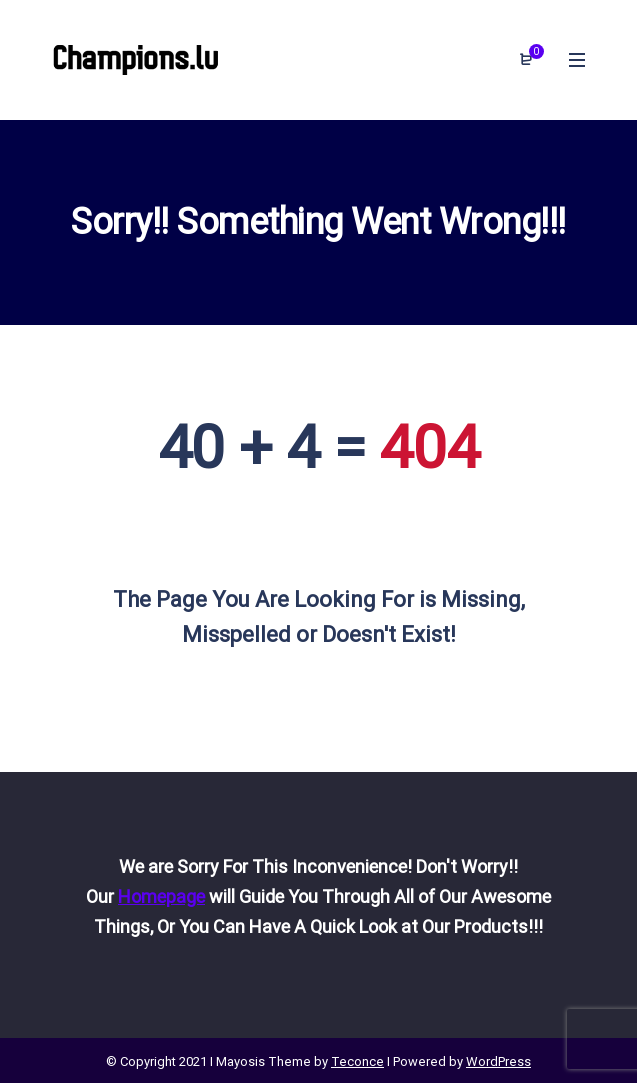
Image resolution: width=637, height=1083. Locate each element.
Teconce (357, 1061)
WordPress (498, 1061)
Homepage (161, 896)
